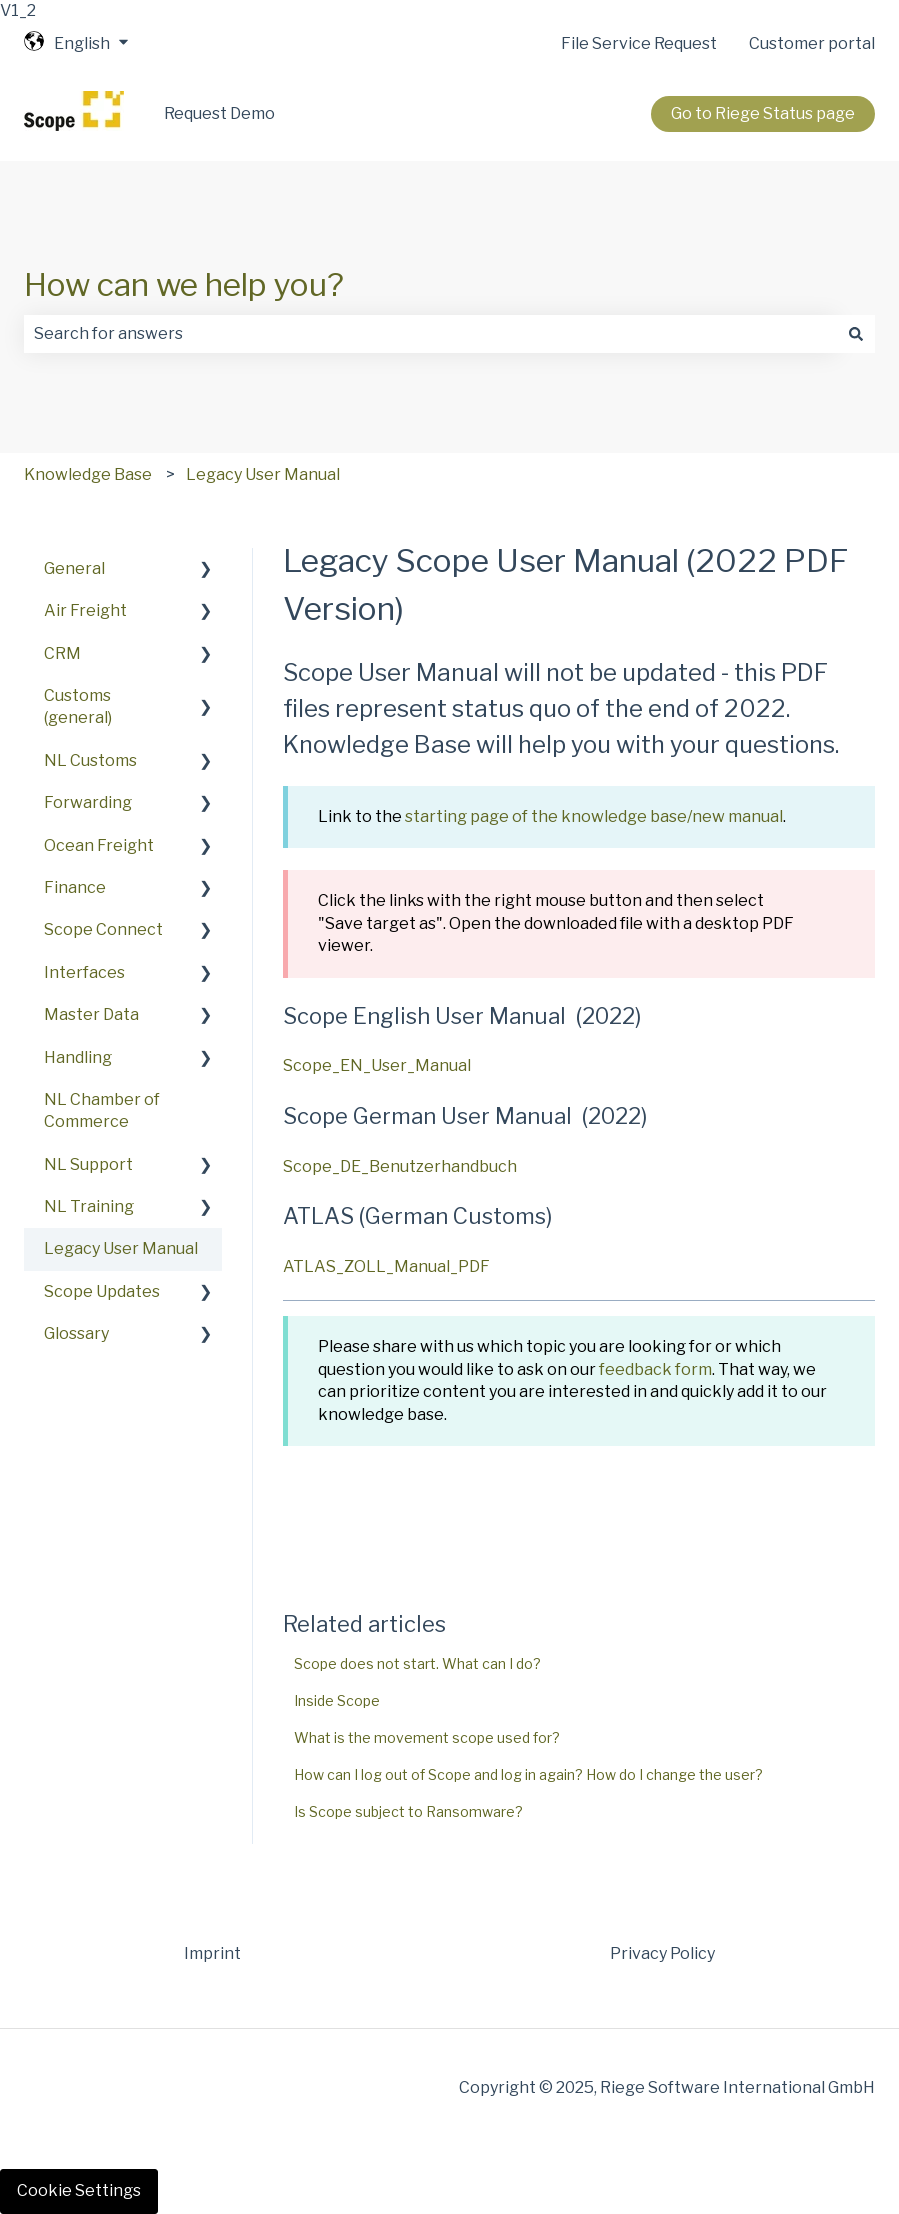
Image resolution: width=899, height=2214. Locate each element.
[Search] (856, 334)
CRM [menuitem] (62, 653)
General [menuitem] (74, 568)
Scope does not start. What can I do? (417, 1663)
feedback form (655, 1369)
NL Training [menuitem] (89, 1206)
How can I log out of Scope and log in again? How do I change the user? (528, 1774)
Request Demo (219, 113)
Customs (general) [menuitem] (78, 706)
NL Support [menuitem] (88, 1164)
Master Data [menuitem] (91, 1014)
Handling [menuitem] (78, 1057)
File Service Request (639, 43)
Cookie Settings (79, 2190)
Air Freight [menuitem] (85, 610)
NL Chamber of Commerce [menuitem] (102, 1110)
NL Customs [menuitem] (90, 760)
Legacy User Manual (263, 474)
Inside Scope (337, 1700)
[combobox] (430, 334)
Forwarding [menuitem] (88, 802)
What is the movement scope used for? (427, 1737)
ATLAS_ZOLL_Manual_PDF (386, 1266)
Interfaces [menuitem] (84, 972)
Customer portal (812, 43)
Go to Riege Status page (763, 113)
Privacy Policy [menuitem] (662, 1953)
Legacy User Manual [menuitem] (121, 1248)
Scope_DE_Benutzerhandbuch (400, 1166)
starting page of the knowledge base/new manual (594, 816)
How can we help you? (184, 284)
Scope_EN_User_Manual (377, 1065)
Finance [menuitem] (75, 887)
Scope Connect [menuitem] (103, 929)
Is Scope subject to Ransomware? (408, 1811)
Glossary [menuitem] (76, 1333)
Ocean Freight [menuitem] (99, 845)
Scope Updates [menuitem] (102, 1291)
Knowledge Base (88, 474)
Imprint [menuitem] (212, 1953)
